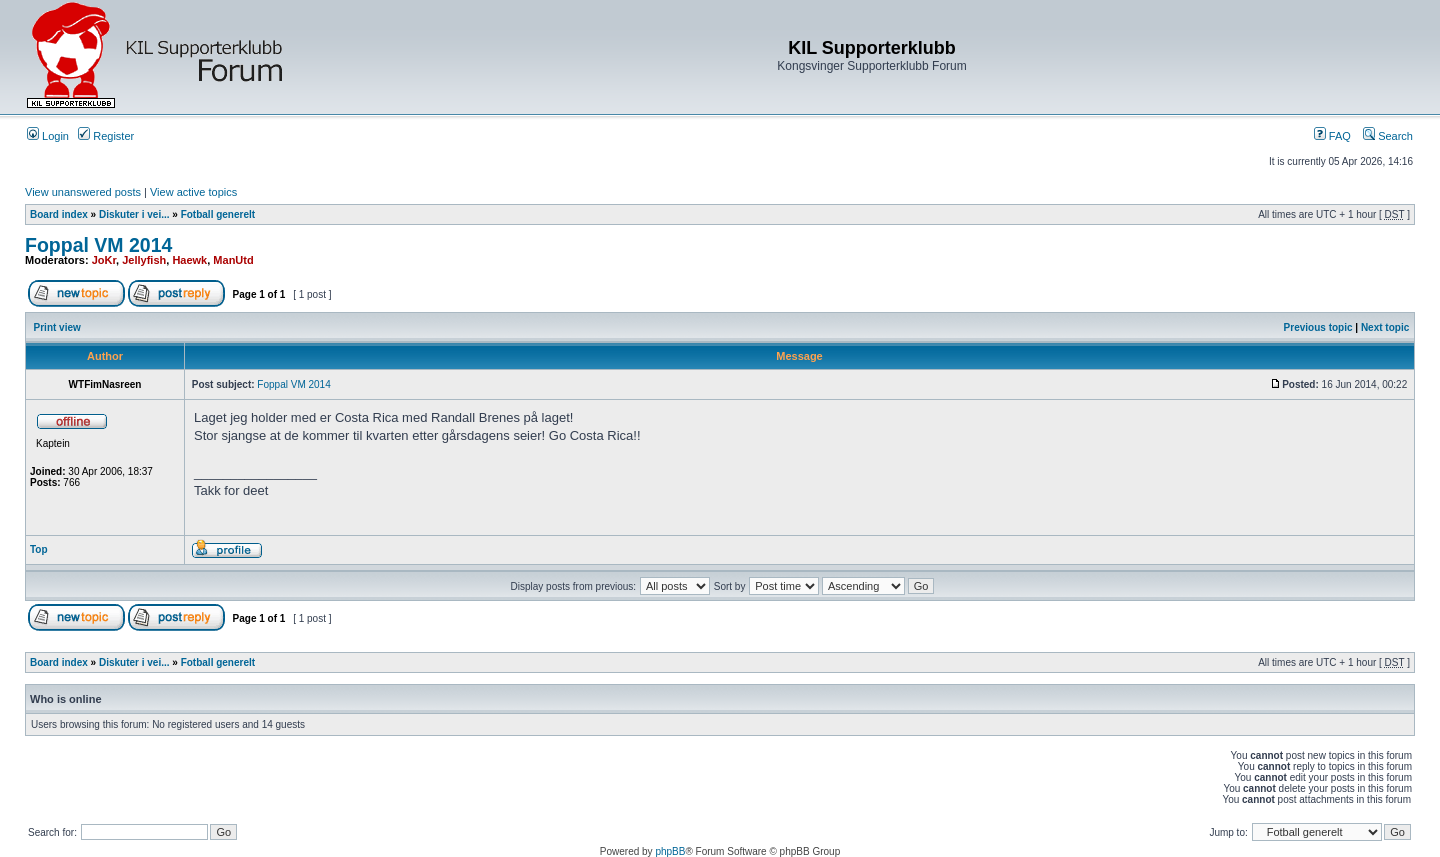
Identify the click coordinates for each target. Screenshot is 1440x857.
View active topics (193, 192)
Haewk (189, 260)
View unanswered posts (83, 192)
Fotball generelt (218, 214)
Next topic (1385, 327)
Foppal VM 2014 (98, 245)
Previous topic (1318, 327)
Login (48, 136)
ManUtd (233, 260)
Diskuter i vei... (134, 214)
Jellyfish (144, 260)
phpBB (670, 851)
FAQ (1332, 136)
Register (106, 136)
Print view (57, 327)
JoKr (104, 260)
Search (1388, 136)
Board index (59, 214)
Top (39, 549)
